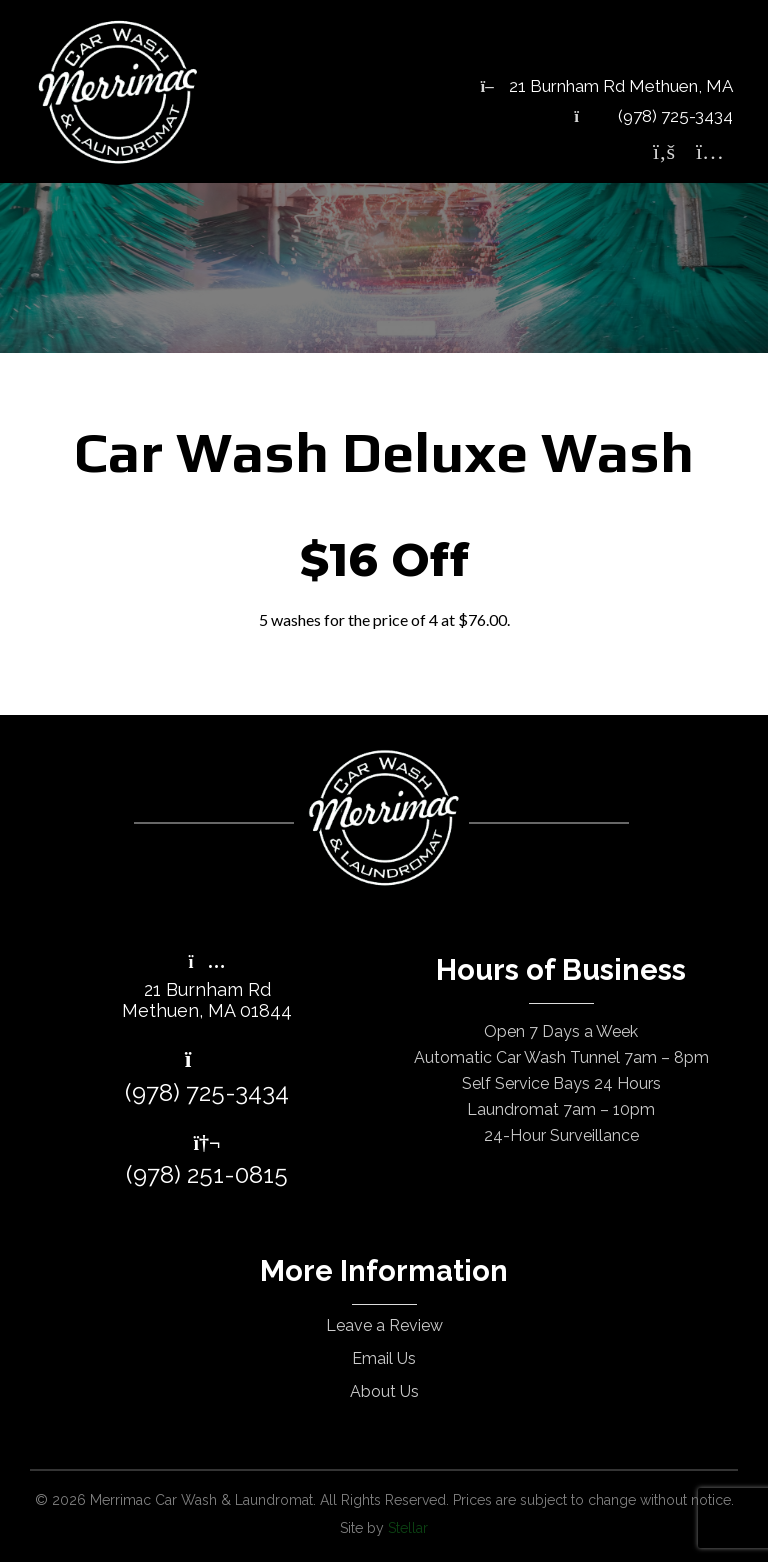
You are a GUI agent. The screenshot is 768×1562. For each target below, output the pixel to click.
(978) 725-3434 (653, 116)
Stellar (408, 1528)
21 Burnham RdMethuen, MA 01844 (207, 987)
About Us (384, 1391)
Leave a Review (384, 1325)
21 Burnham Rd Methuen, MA (607, 86)
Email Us (384, 1358)
